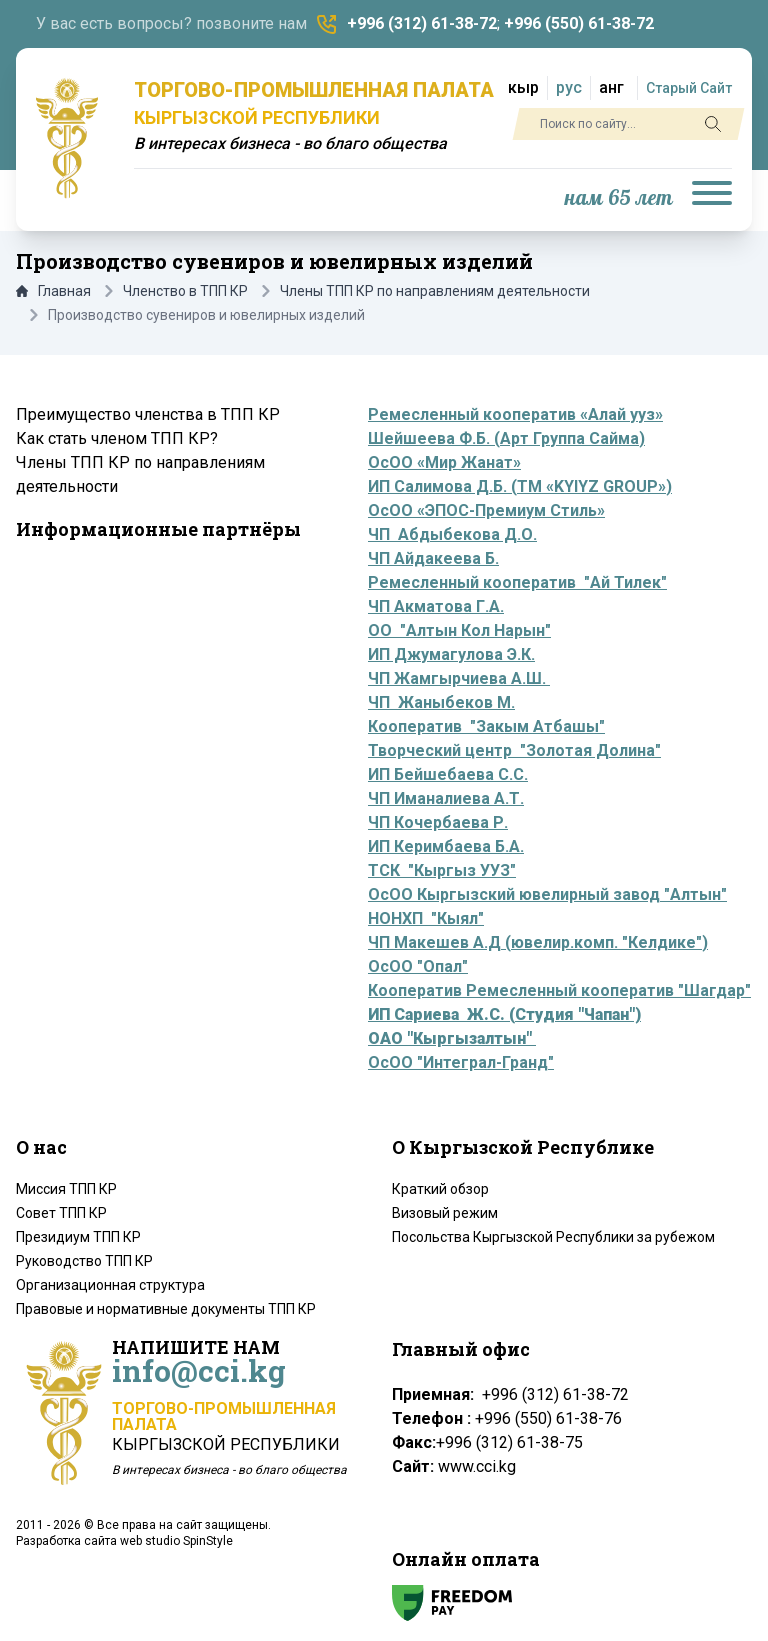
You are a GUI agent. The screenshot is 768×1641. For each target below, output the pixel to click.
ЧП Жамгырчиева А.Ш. (459, 678)
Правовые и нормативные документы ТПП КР (166, 1309)
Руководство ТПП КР (84, 1261)
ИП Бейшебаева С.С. (448, 774)
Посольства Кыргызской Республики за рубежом (553, 1237)
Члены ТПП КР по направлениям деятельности (435, 291)
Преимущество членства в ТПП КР (148, 414)
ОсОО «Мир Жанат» (444, 462)
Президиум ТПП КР (78, 1237)
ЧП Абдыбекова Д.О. (452, 534)
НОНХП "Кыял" (426, 918)
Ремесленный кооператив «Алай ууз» (515, 414)
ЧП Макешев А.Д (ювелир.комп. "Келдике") (538, 942)
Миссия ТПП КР (66, 1189)
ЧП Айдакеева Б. (433, 558)
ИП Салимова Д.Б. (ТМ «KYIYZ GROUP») (520, 486)
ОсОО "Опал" (418, 966)
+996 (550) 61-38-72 (579, 23)
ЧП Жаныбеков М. (441, 702)
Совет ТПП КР (61, 1213)
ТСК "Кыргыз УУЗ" (442, 870)
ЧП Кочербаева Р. (438, 822)
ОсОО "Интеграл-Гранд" (461, 1062)
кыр (523, 87)
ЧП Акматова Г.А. (436, 606)
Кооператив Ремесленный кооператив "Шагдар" (559, 990)
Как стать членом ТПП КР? (117, 438)
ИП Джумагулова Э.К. (451, 654)
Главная (53, 291)
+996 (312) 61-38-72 (422, 23)
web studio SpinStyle (176, 1541)
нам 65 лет (619, 198)
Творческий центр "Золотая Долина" (514, 750)
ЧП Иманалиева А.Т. (446, 798)
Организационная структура (110, 1285)
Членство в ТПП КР (185, 291)
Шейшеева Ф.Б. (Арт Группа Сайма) (506, 438)
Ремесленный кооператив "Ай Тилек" (517, 582)
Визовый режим (445, 1213)
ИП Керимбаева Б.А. (446, 846)
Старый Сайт (689, 88)
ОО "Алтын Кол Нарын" (459, 630)
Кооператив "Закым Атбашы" (486, 726)
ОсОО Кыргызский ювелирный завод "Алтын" (547, 894)
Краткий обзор (440, 1189)
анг (611, 87)
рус (569, 87)
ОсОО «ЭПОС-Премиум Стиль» (486, 510)
